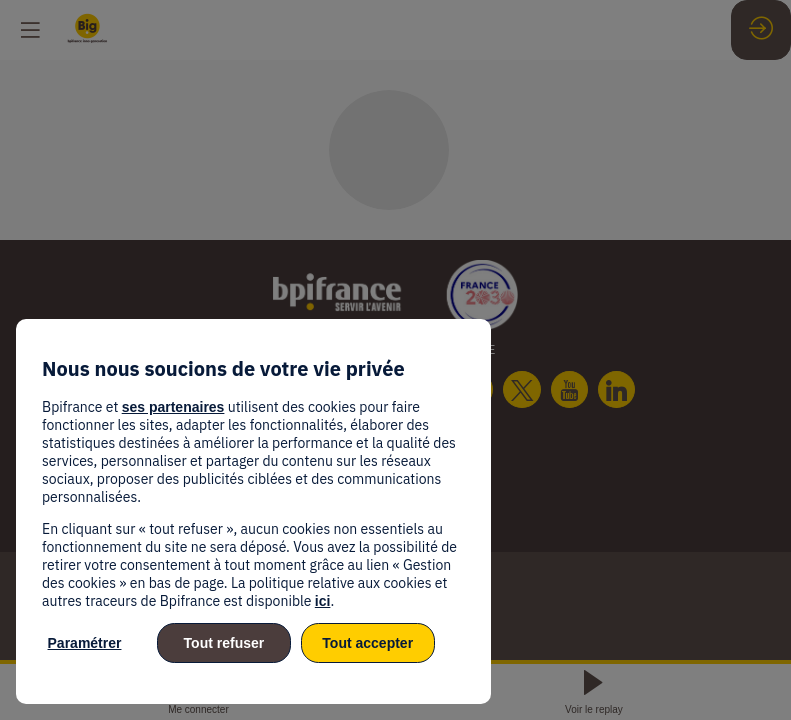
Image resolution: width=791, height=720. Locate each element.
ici (323, 601)
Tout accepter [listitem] (367, 643)
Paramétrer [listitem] (85, 643)
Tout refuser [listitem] (224, 643)
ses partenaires (173, 407)
